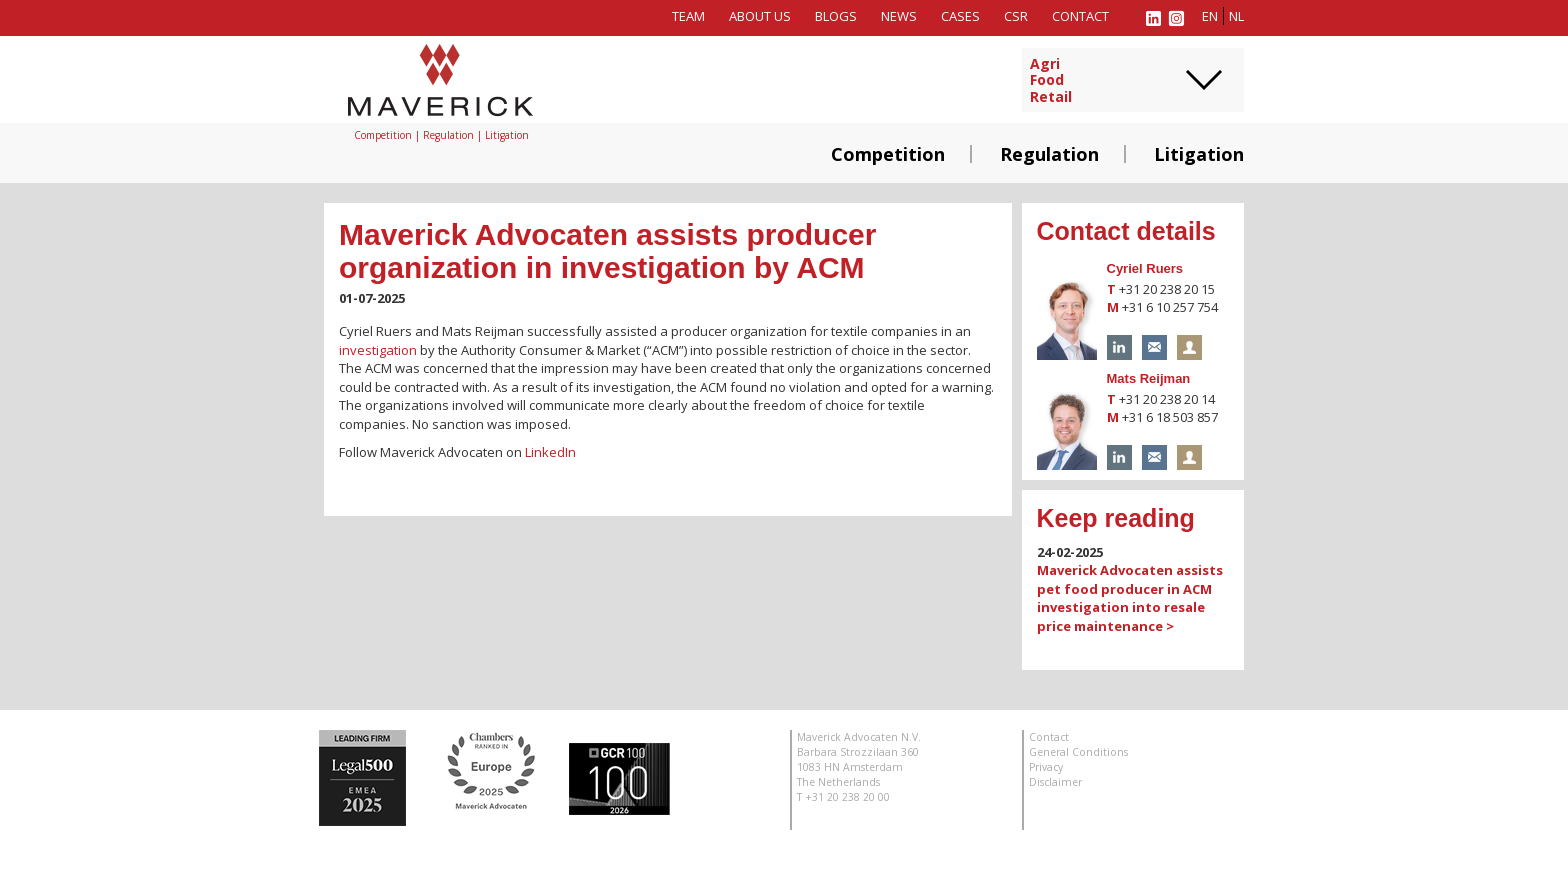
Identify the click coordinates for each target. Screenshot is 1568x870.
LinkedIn (550, 452)
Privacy (1046, 767)
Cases (960, 16)
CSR (1016, 16)
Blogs (836, 16)
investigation (378, 350)
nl (1236, 16)
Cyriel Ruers (1145, 268)
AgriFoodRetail (1051, 81)
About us (760, 16)
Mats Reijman (1149, 378)
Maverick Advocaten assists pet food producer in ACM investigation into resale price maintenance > (1130, 598)
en (1210, 16)
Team (688, 16)
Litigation (1199, 154)
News (899, 16)
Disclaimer (1055, 782)
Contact (1080, 16)
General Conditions (1078, 752)
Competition (888, 154)
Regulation (1049, 154)
